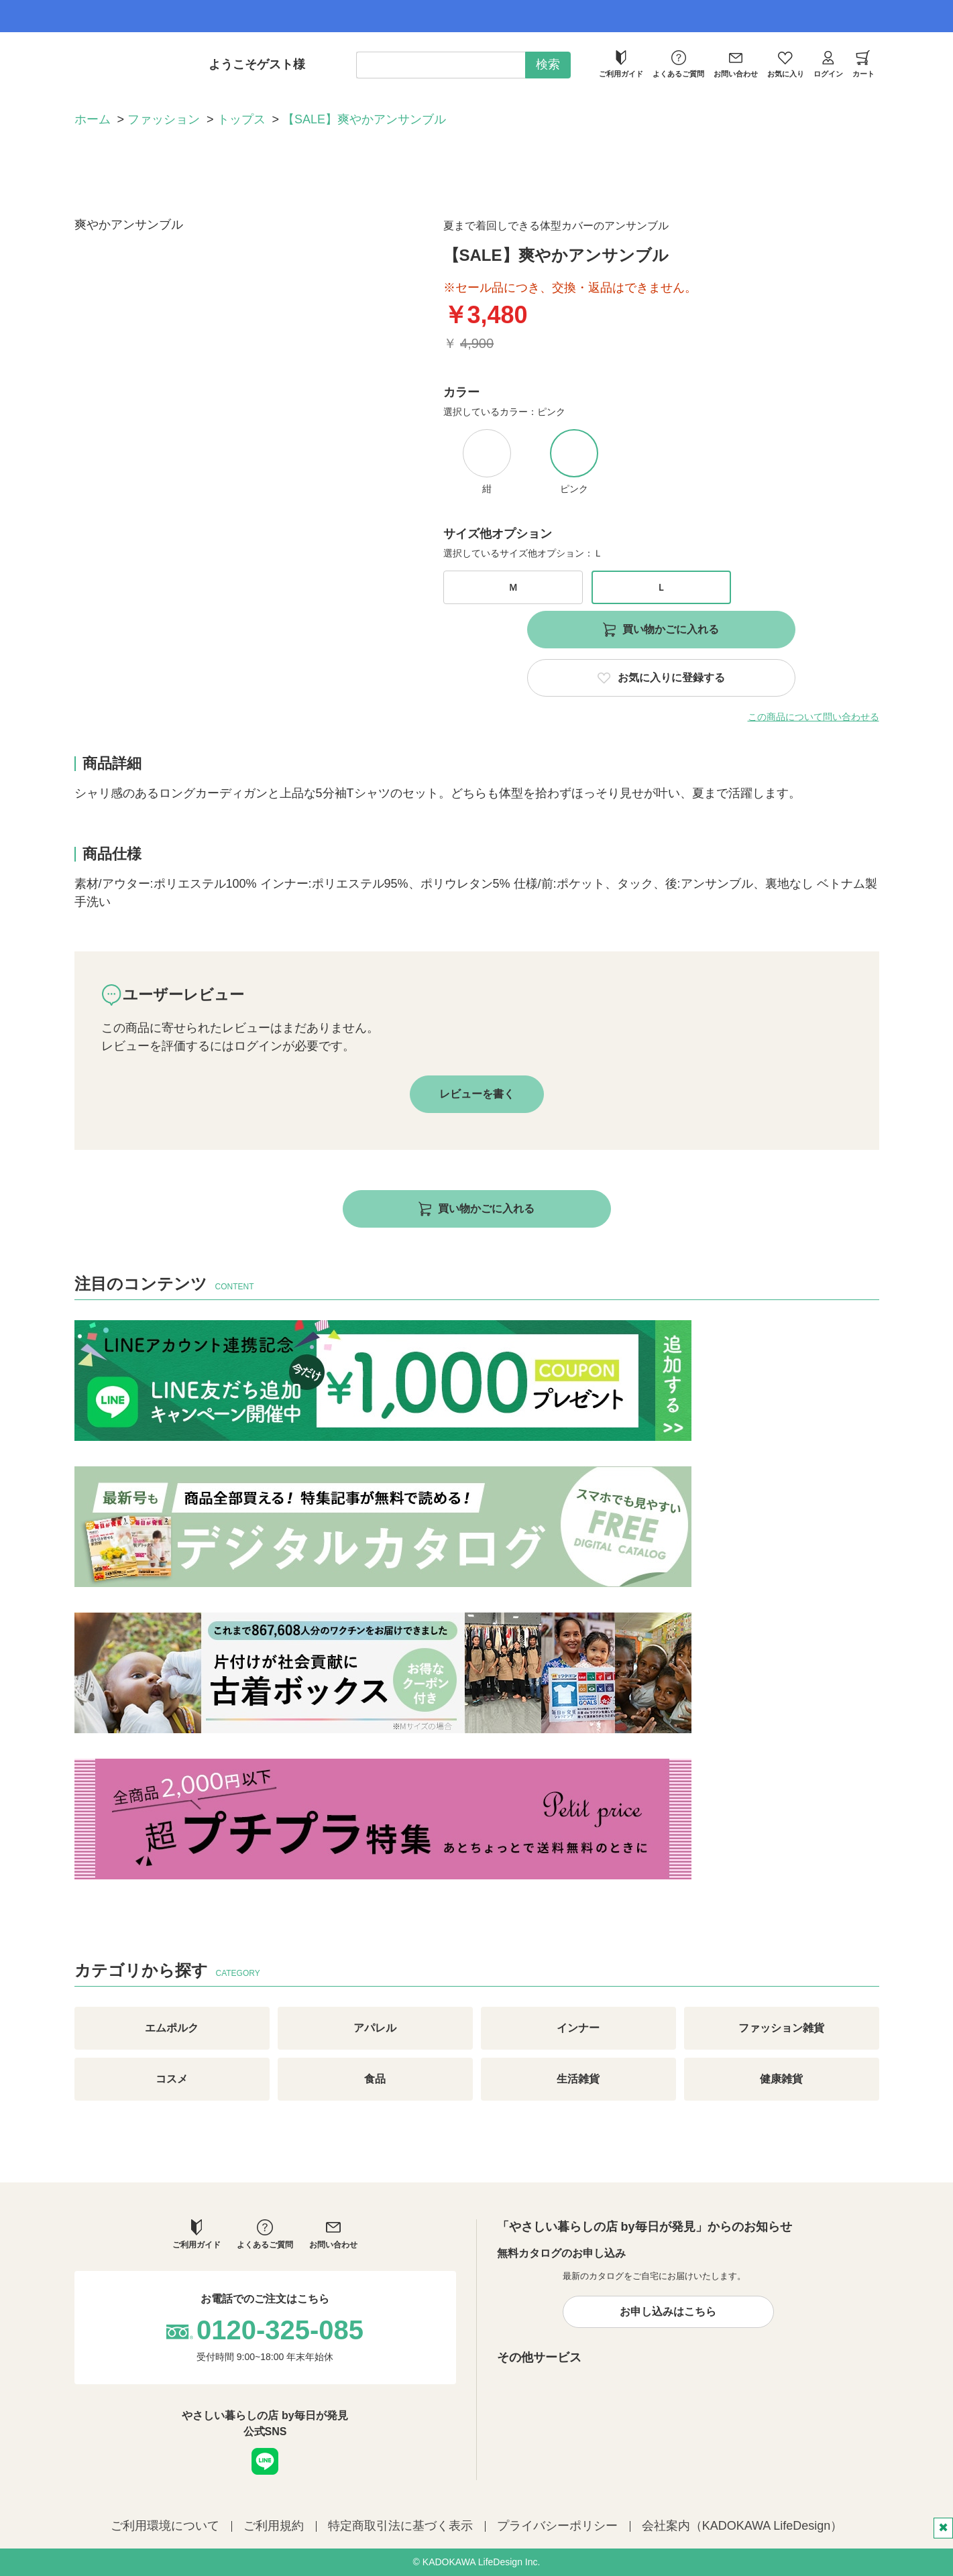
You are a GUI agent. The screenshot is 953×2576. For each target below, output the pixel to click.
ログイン (828, 64)
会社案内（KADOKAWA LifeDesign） (742, 2525)
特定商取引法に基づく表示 (400, 2525)
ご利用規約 (273, 2525)
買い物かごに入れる (670, 629)
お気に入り (785, 64)
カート (863, 64)
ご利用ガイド (621, 64)
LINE (264, 2461)
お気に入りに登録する (671, 677)
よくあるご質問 (678, 64)
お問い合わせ (736, 64)
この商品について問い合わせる (813, 716)
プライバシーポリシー (557, 2525)
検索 (548, 64)
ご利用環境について (165, 2525)
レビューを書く (476, 1094)
